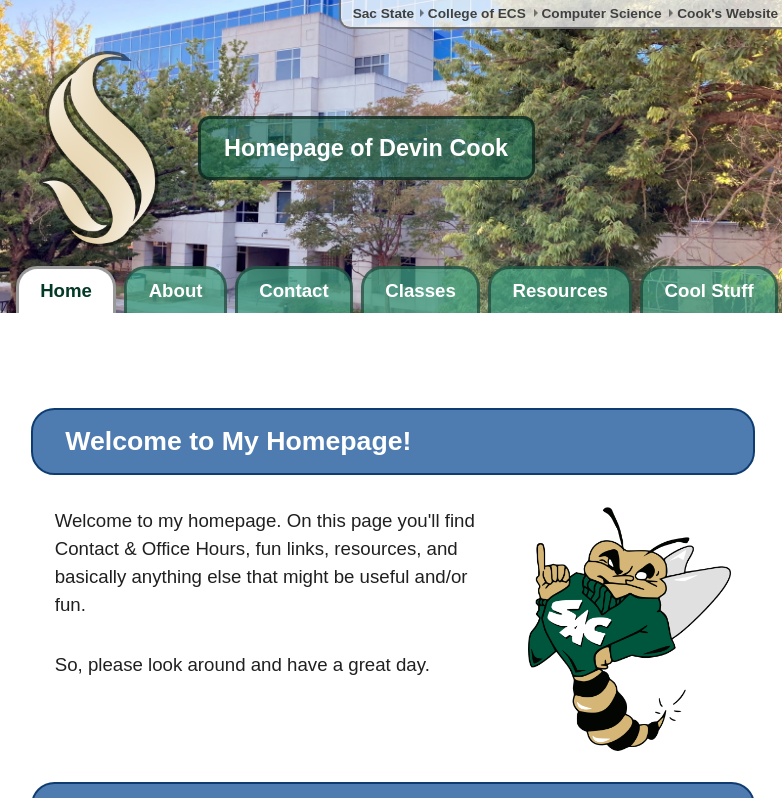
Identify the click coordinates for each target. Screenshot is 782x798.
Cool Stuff (709, 290)
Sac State (384, 13)
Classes (420, 290)
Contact (293, 290)
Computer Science (601, 13)
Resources (559, 290)
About (176, 290)
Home (66, 290)
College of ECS (477, 13)
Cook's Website (727, 13)
